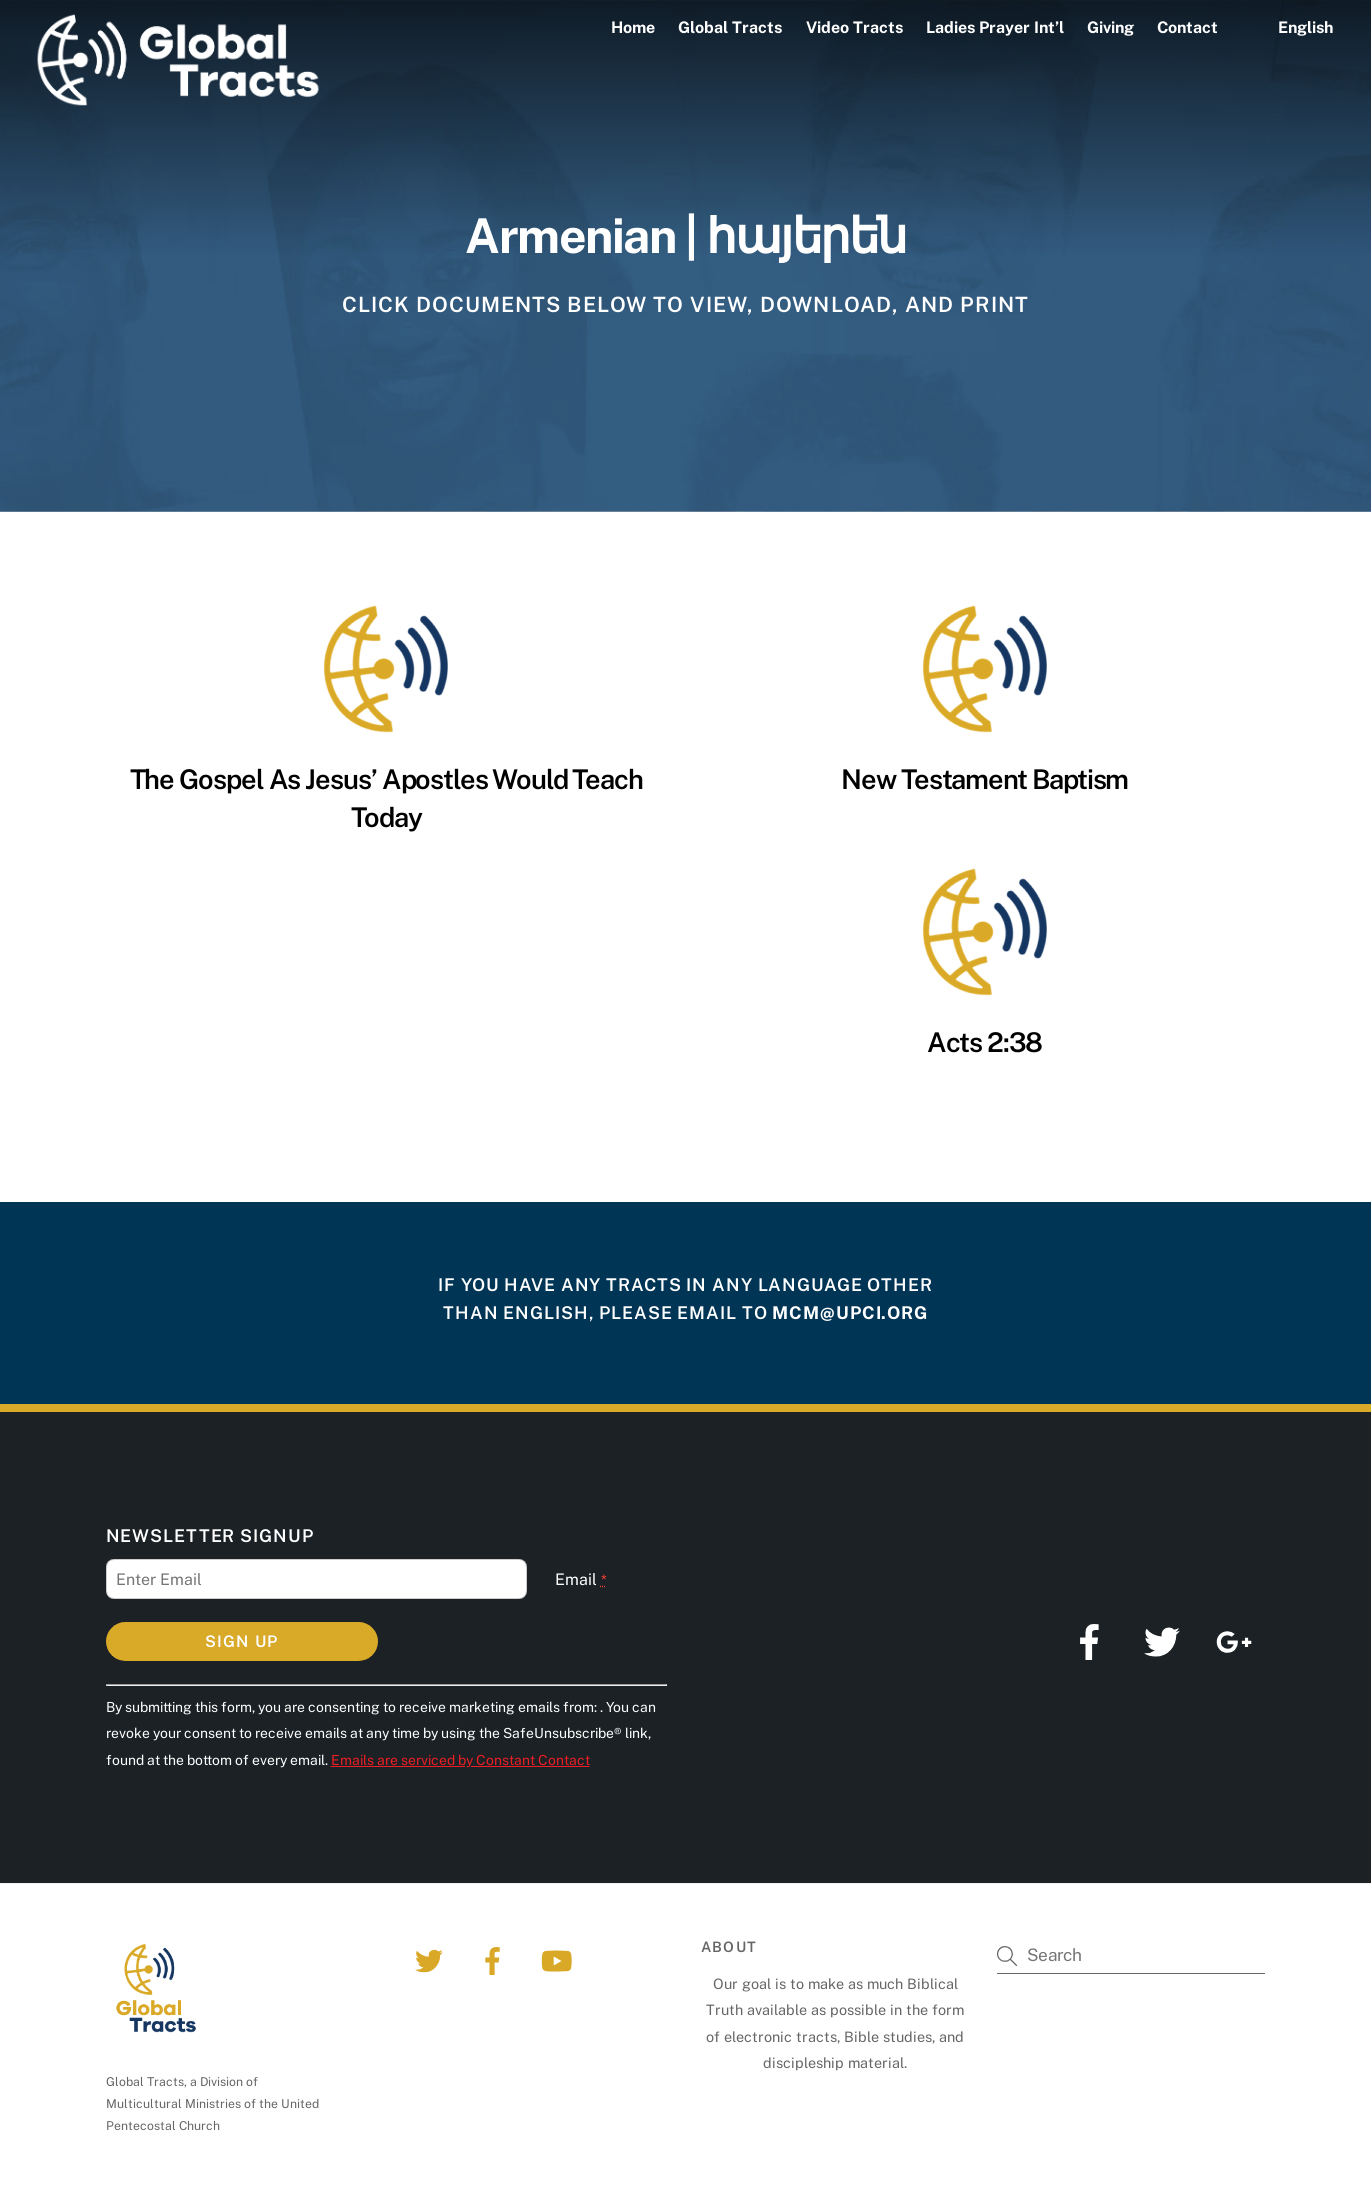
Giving (1110, 27)
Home (633, 27)
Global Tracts (730, 27)
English (1305, 27)
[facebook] (496, 1959)
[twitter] (432, 1959)
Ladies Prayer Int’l (995, 27)
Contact (1187, 27)
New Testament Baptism (984, 779)
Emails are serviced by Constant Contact (460, 1760)
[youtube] (560, 1959)
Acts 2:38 (984, 1042)
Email (581, 1579)
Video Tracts (854, 27)
